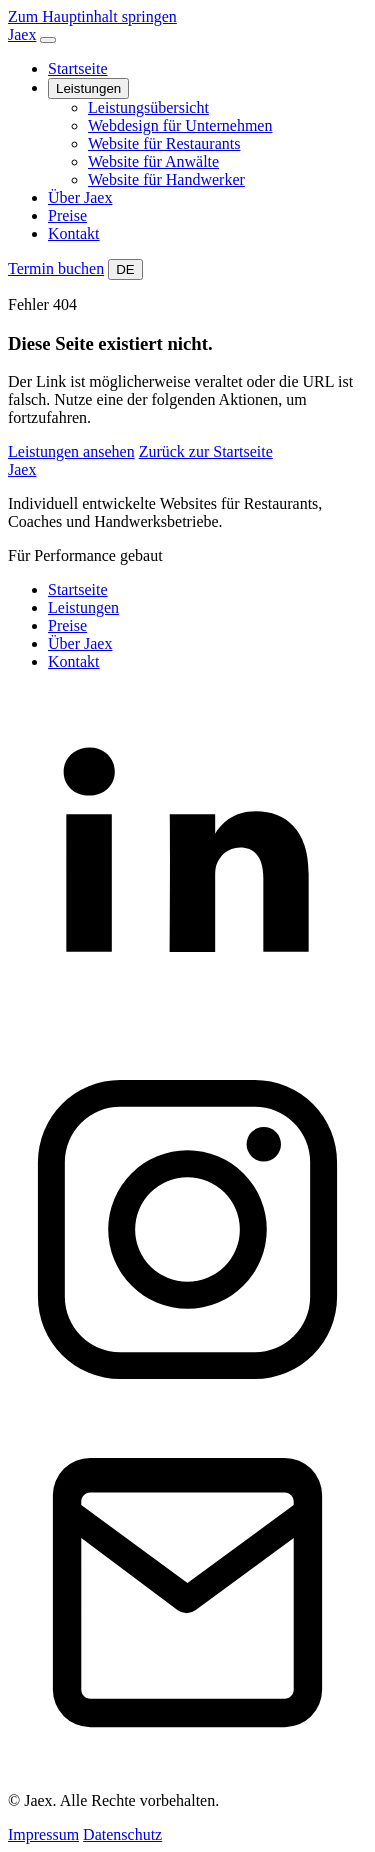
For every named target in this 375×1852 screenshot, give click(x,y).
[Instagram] (187, 1403)
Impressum (43, 1834)
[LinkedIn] (187, 1040)
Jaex (22, 469)
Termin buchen (56, 268)
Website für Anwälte (153, 161)
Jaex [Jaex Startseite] (22, 34)
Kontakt (74, 233)
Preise (67, 215)
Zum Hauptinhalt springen (92, 16)
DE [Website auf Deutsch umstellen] (125, 269)
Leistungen (88, 88)
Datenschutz (122, 1834)
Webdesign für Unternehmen (180, 125)
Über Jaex (80, 197)
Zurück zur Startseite (206, 451)
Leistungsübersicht (148, 107)
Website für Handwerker (166, 179)
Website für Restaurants (164, 143)
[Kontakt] (187, 1766)
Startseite (78, 68)
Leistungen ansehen (71, 451)
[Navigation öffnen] (48, 40)
